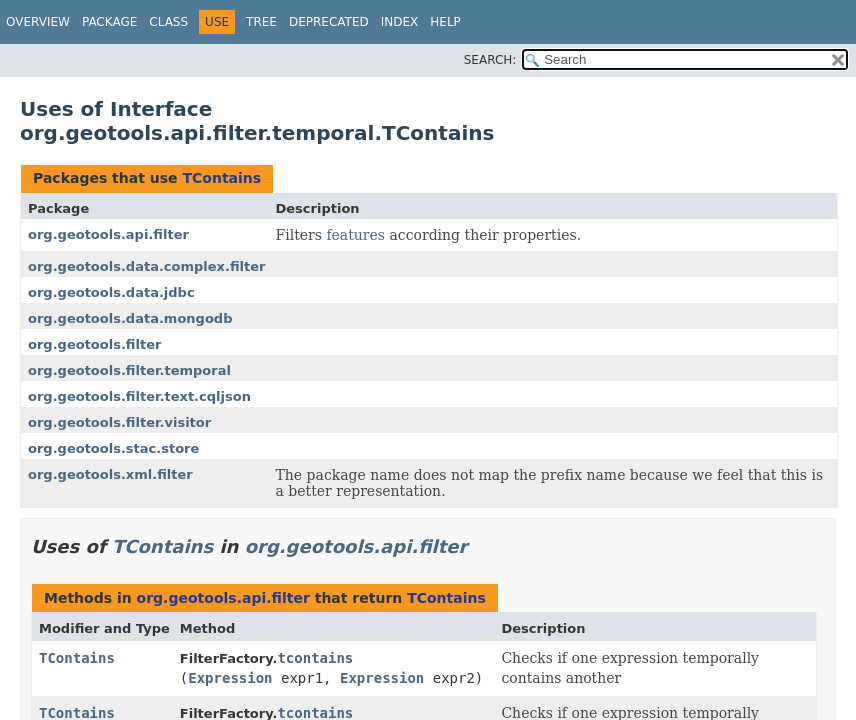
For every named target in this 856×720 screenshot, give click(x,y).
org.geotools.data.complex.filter (146, 266)
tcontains (315, 658)
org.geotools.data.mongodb (130, 318)
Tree (261, 22)
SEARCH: (490, 60)
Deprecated (329, 22)
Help (445, 22)
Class (168, 22)
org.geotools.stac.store (113, 448)
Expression (230, 678)
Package (109, 22)
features (355, 235)
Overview (38, 22)
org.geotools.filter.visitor (119, 422)
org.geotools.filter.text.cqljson (139, 396)
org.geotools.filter (94, 344)
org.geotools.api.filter (108, 234)
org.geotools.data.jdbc (111, 292)
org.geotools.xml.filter (110, 474)
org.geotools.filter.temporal (129, 370)
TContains (221, 178)
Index (400, 22)
